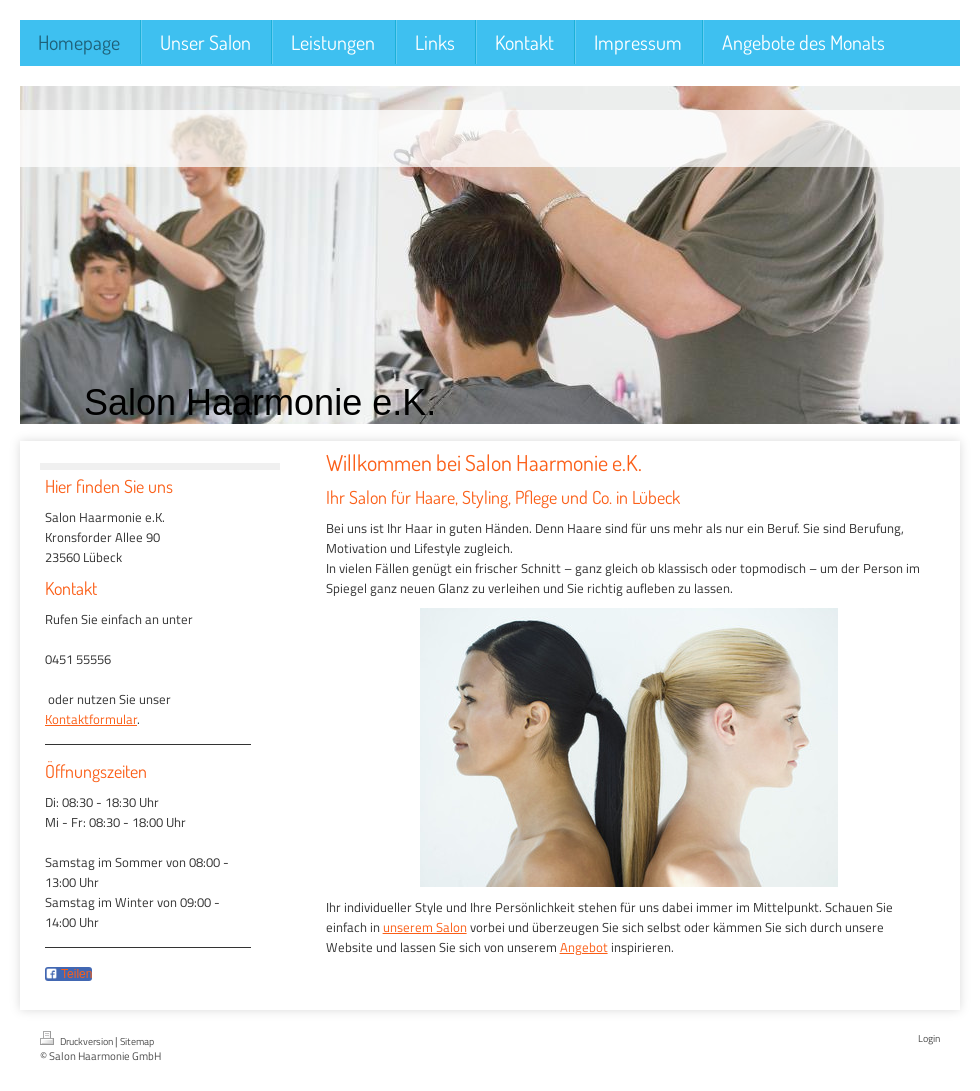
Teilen (68, 974)
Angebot (584, 947)
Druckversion (77, 1040)
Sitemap (137, 1041)
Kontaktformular (91, 719)
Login (929, 1038)
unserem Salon (425, 927)
